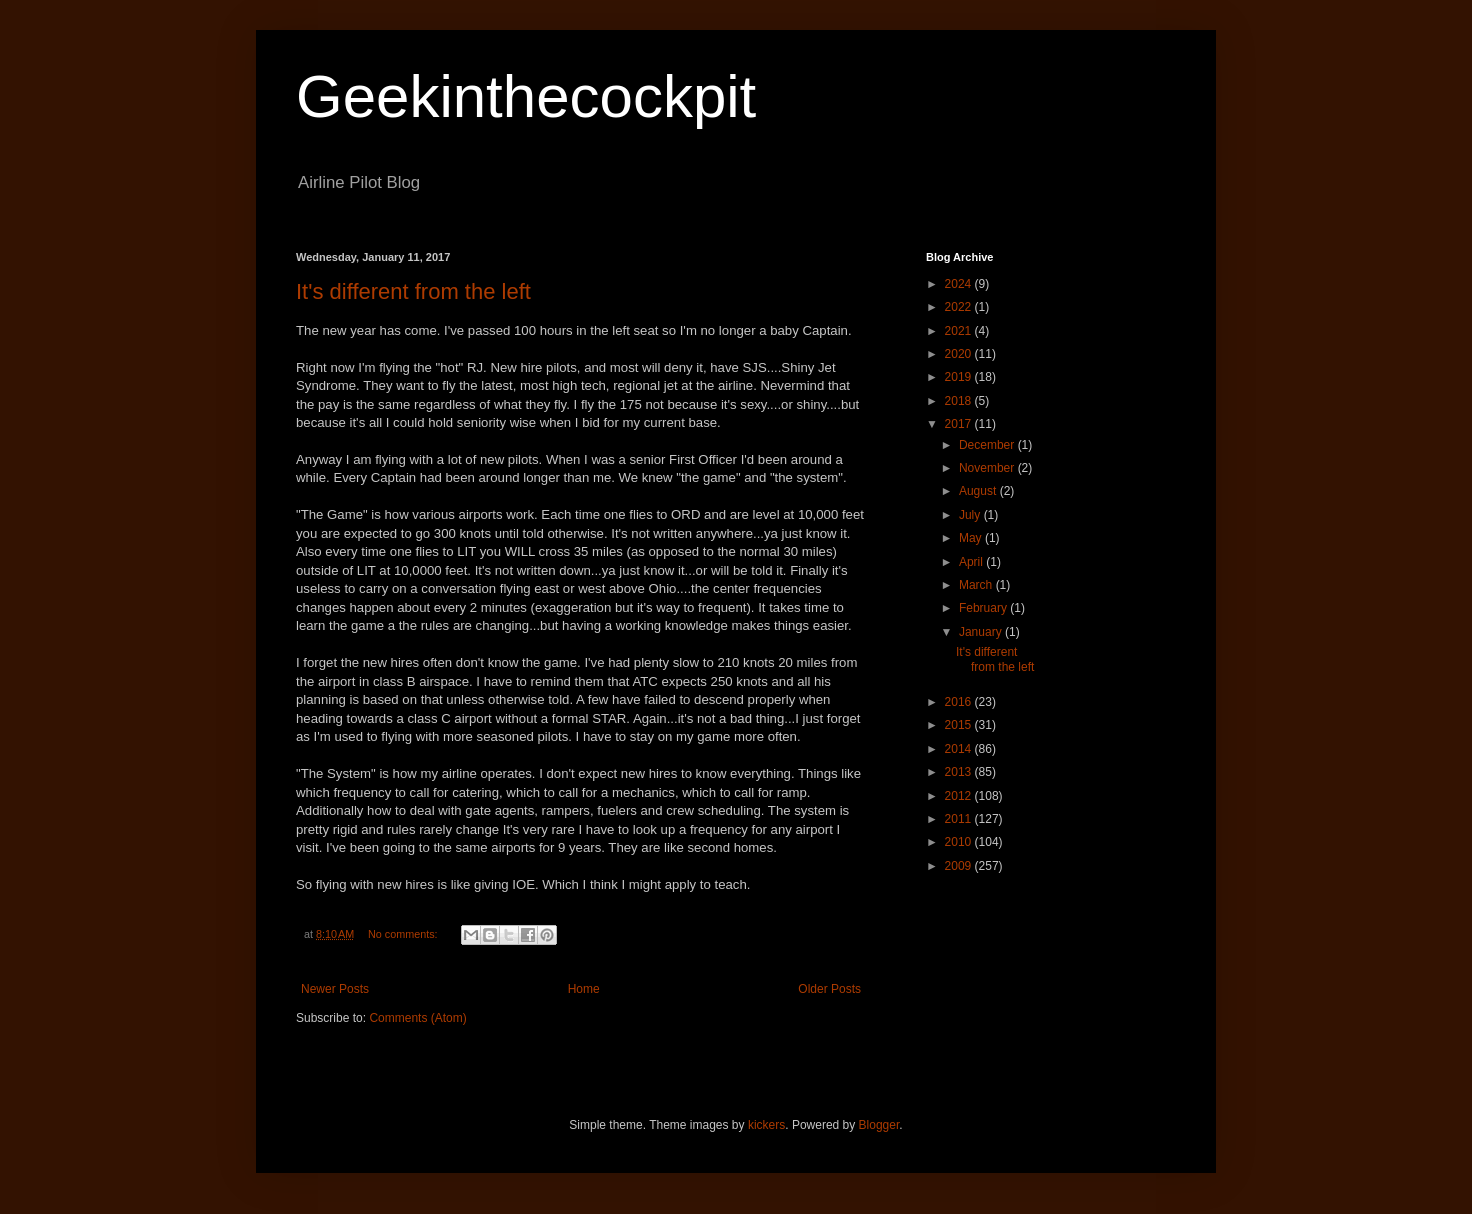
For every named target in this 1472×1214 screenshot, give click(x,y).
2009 (960, 866)
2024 (960, 284)
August (979, 491)
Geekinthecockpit (526, 96)
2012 (960, 796)
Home (584, 989)
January (982, 632)
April (972, 562)
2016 (960, 702)
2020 (960, 354)
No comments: (404, 934)
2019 (960, 377)
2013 (960, 772)
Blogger (879, 1125)
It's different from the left (413, 291)
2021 (960, 331)
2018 (960, 401)
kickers (766, 1125)
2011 (960, 819)
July (971, 515)
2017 (960, 424)
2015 (960, 725)
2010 (960, 842)
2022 (960, 307)
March (977, 585)
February (984, 608)
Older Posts (829, 989)
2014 (960, 749)
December (988, 445)
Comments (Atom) (417, 1018)
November (988, 468)
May (972, 538)
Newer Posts (335, 989)
